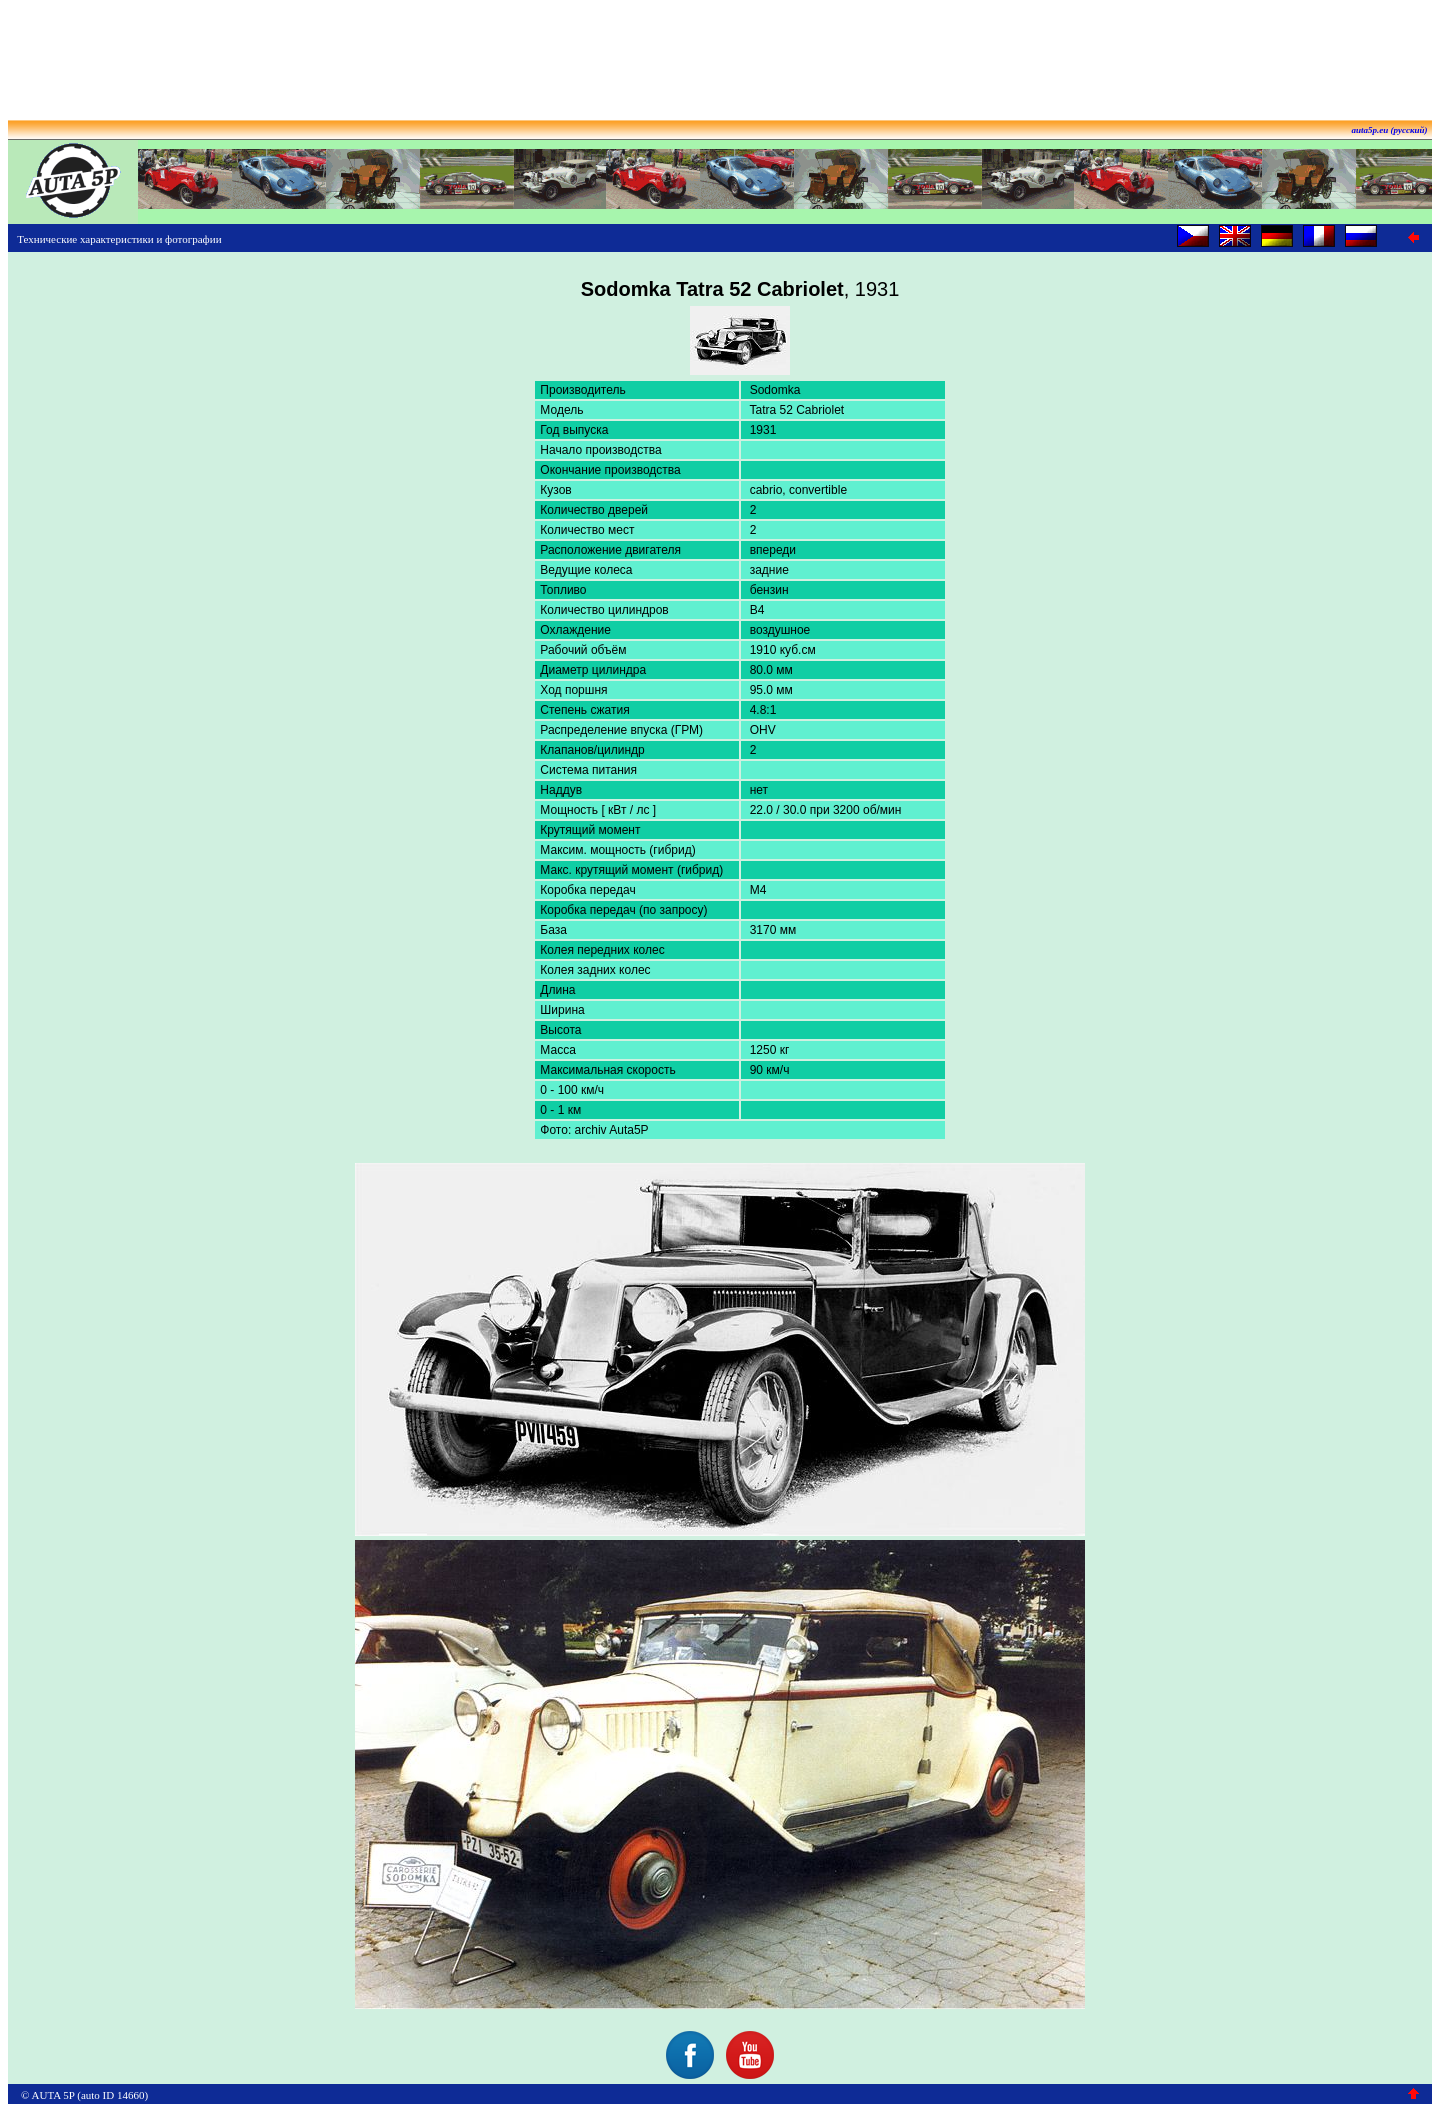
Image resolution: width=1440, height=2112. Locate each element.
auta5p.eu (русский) (1390, 130)
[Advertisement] (720, 53)
